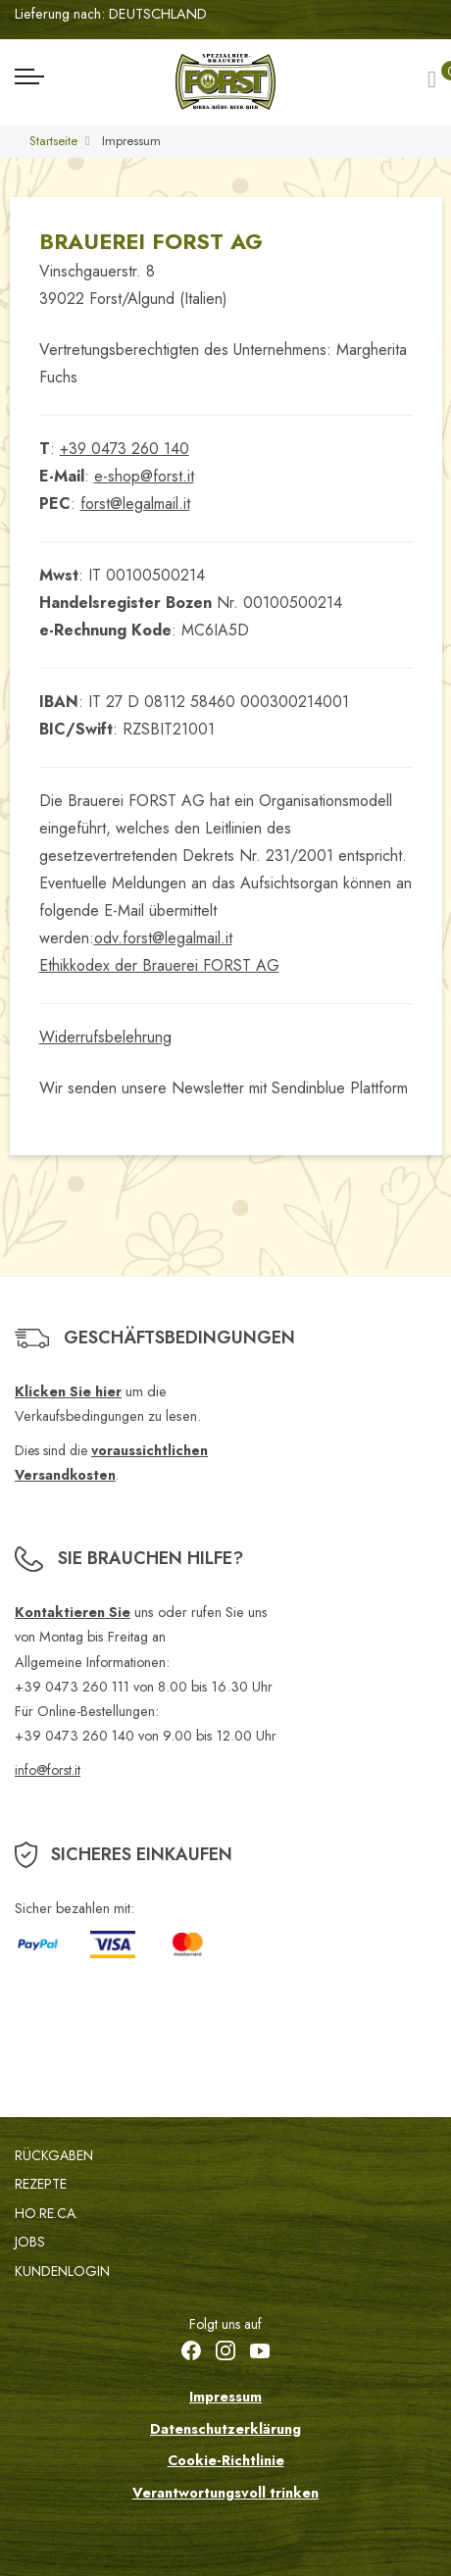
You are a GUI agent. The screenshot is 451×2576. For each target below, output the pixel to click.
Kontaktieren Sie (72, 1612)
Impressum (225, 2396)
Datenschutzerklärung (225, 2429)
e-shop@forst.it (144, 476)
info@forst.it (47, 1770)
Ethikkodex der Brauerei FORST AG (159, 965)
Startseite (53, 140)
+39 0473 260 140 (124, 448)
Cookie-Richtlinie (226, 2460)
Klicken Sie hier (68, 1391)
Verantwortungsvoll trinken (225, 2492)
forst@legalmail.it (135, 503)
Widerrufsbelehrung (105, 1037)
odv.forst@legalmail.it (163, 938)
